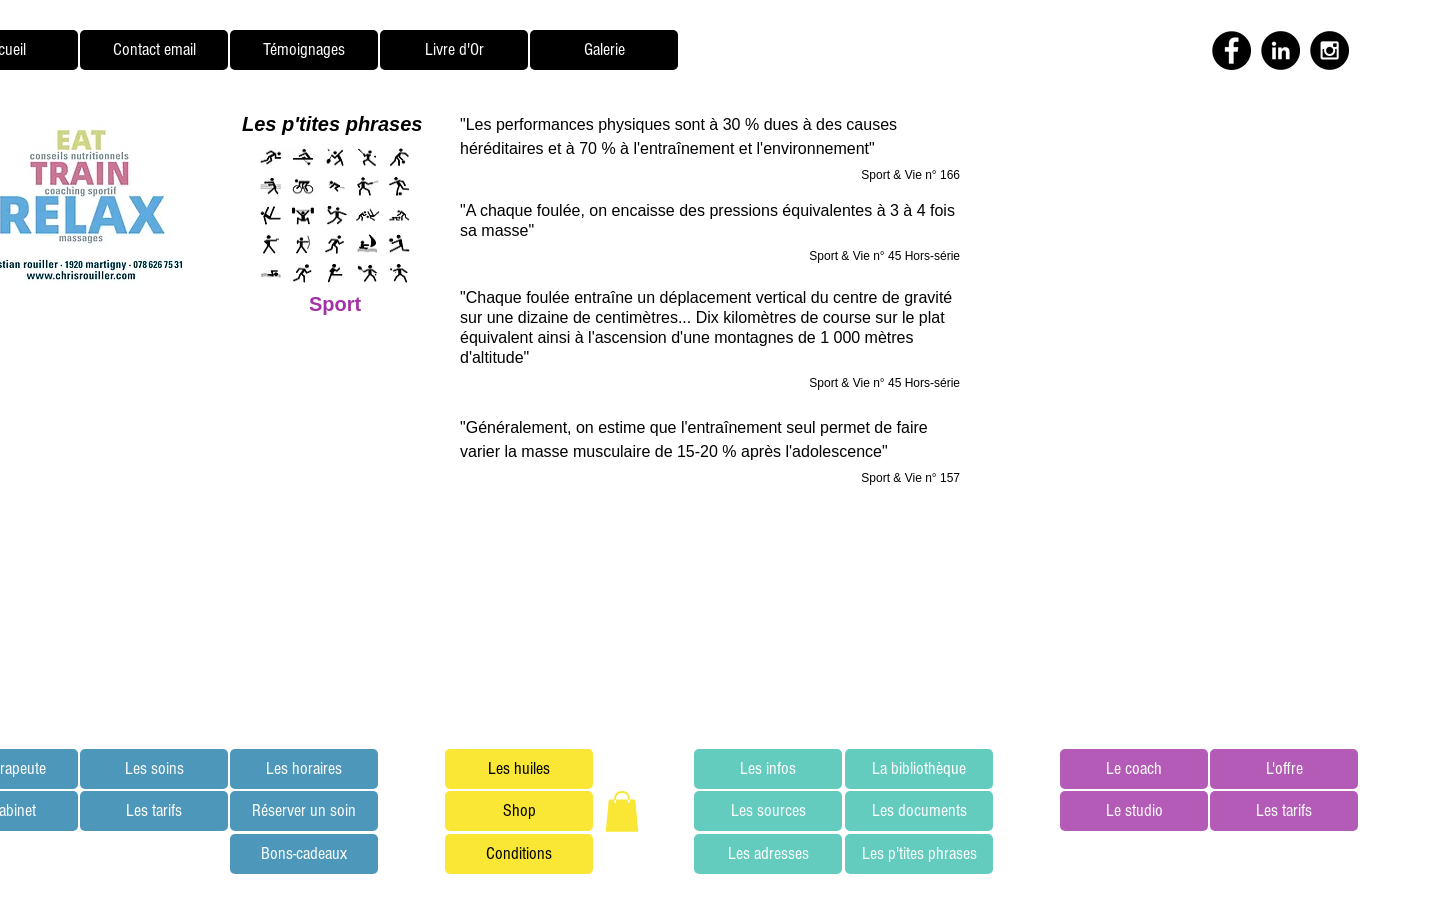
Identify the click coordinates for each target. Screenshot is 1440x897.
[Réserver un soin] (304, 811)
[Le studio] (1134, 811)
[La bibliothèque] (919, 769)
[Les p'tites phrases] (919, 854)
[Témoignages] (304, 50)
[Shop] (519, 811)
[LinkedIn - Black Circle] (1280, 50)
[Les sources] (768, 811)
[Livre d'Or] (454, 50)
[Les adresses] (768, 854)
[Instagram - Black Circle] (1329, 50)
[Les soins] (154, 769)
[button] (622, 811)
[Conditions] (519, 854)
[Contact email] (154, 50)
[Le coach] (1134, 769)
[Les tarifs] (154, 811)
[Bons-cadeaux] (304, 854)
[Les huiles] (519, 769)
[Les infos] (768, 769)
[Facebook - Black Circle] (1231, 50)
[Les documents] (919, 811)
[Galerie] (604, 50)
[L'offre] (1284, 769)
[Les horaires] (304, 769)
